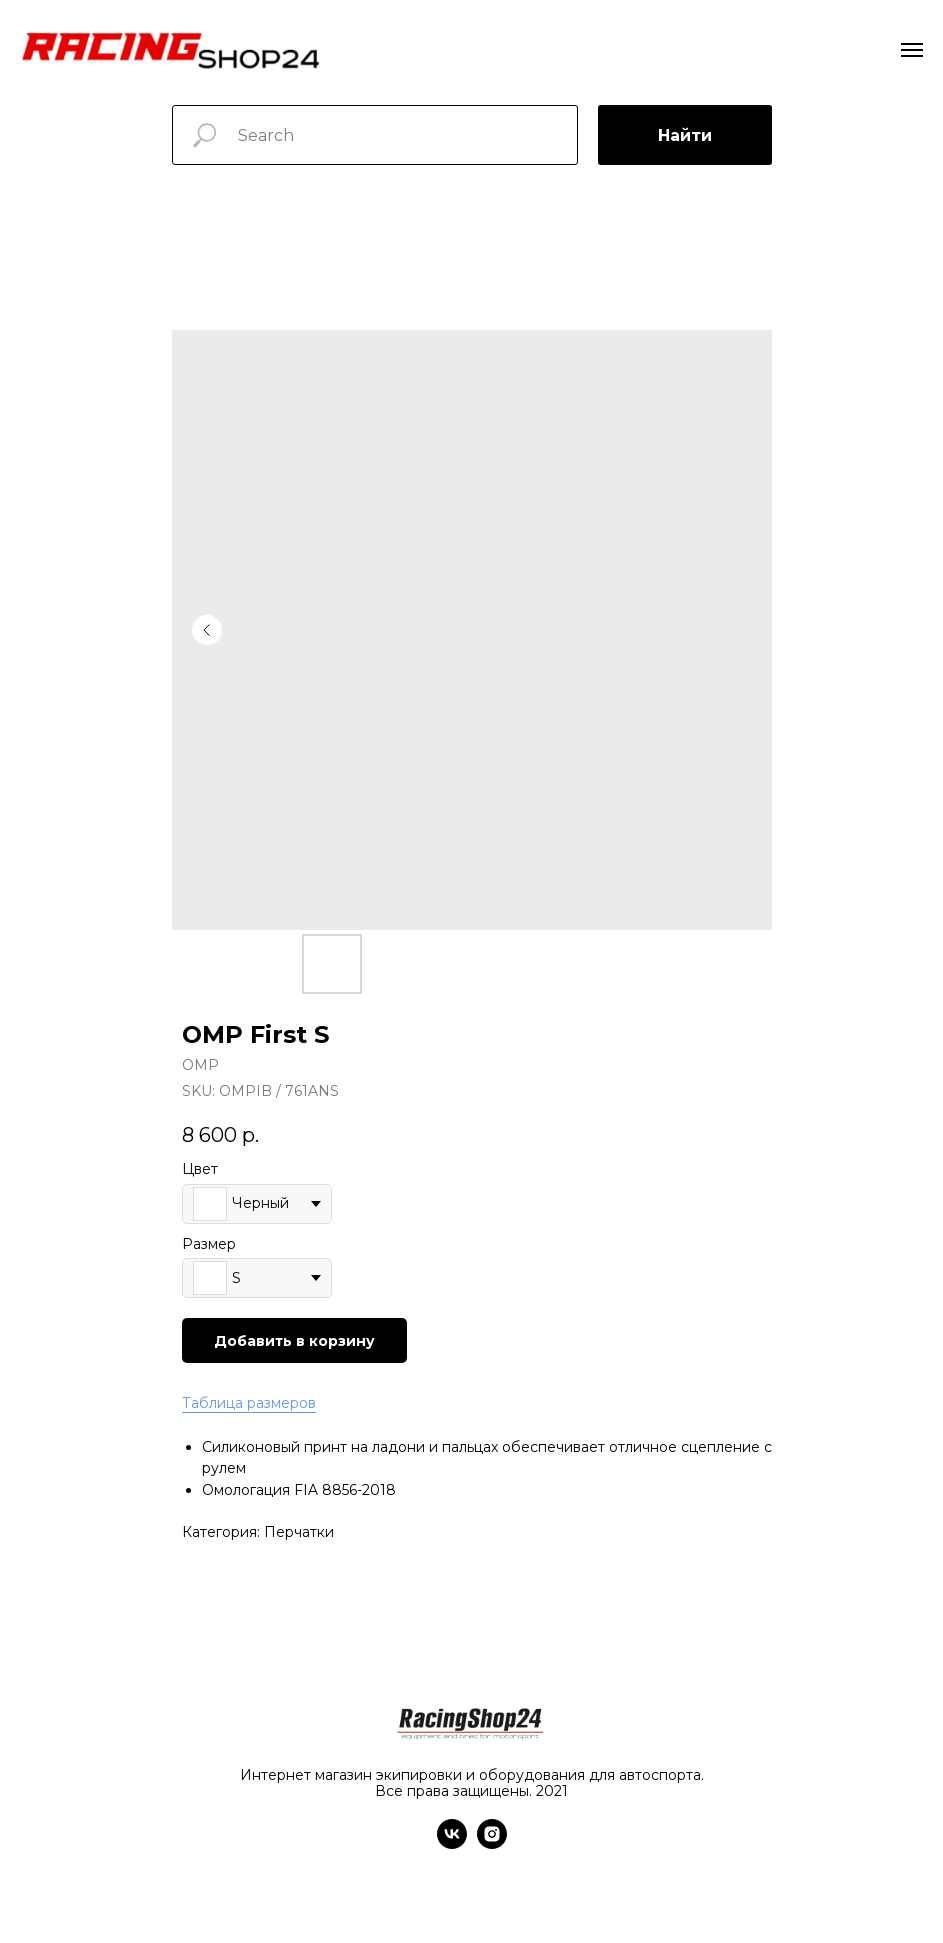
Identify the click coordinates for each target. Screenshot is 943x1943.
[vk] (452, 1843)
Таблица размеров (249, 1403)
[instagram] (492, 1843)
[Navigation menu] (912, 50)
